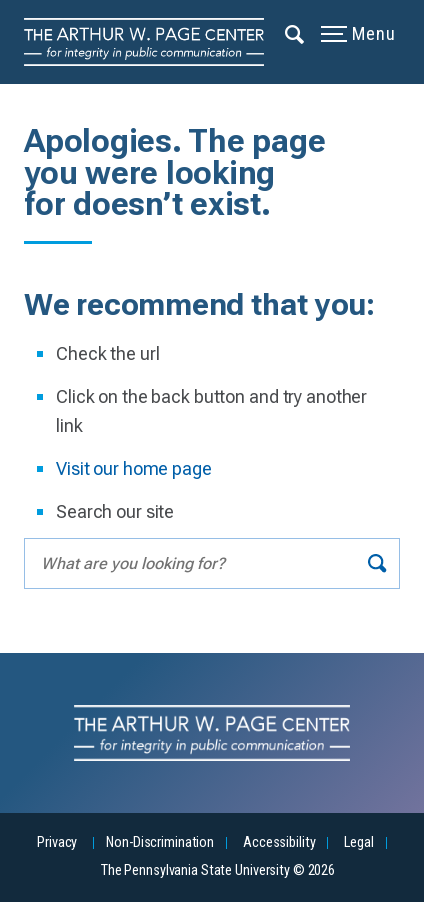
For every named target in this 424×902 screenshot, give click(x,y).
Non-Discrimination (160, 842)
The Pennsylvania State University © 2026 (218, 870)
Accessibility (279, 842)
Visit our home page (134, 468)
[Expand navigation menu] (295, 33)
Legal (358, 842)
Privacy (57, 842)
